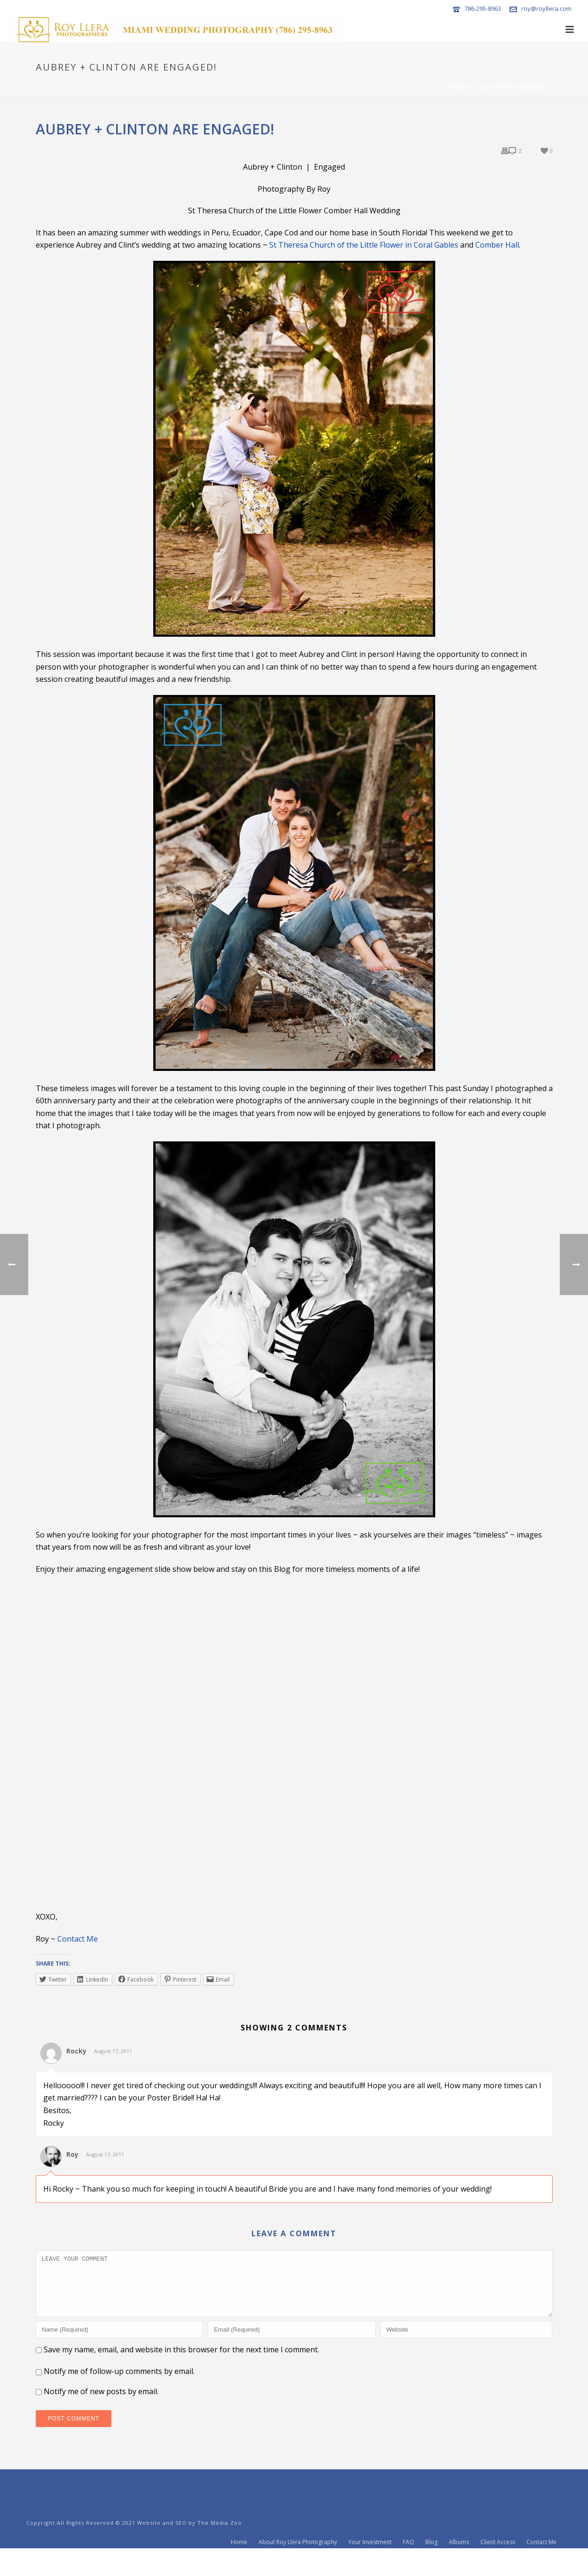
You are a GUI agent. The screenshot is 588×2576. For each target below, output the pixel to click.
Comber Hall (497, 245)
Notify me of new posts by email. (101, 2402)
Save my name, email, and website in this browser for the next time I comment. (181, 2361)
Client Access (497, 2563)
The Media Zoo (219, 2533)
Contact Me (77, 1939)
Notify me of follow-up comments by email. (119, 2382)
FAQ (408, 2563)
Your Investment (370, 2563)
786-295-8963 (482, 8)
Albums (459, 2563)
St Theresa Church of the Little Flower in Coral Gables (363, 245)
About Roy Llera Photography (298, 2563)
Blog (431, 2563)
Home (432, 87)
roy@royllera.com (546, 8)
